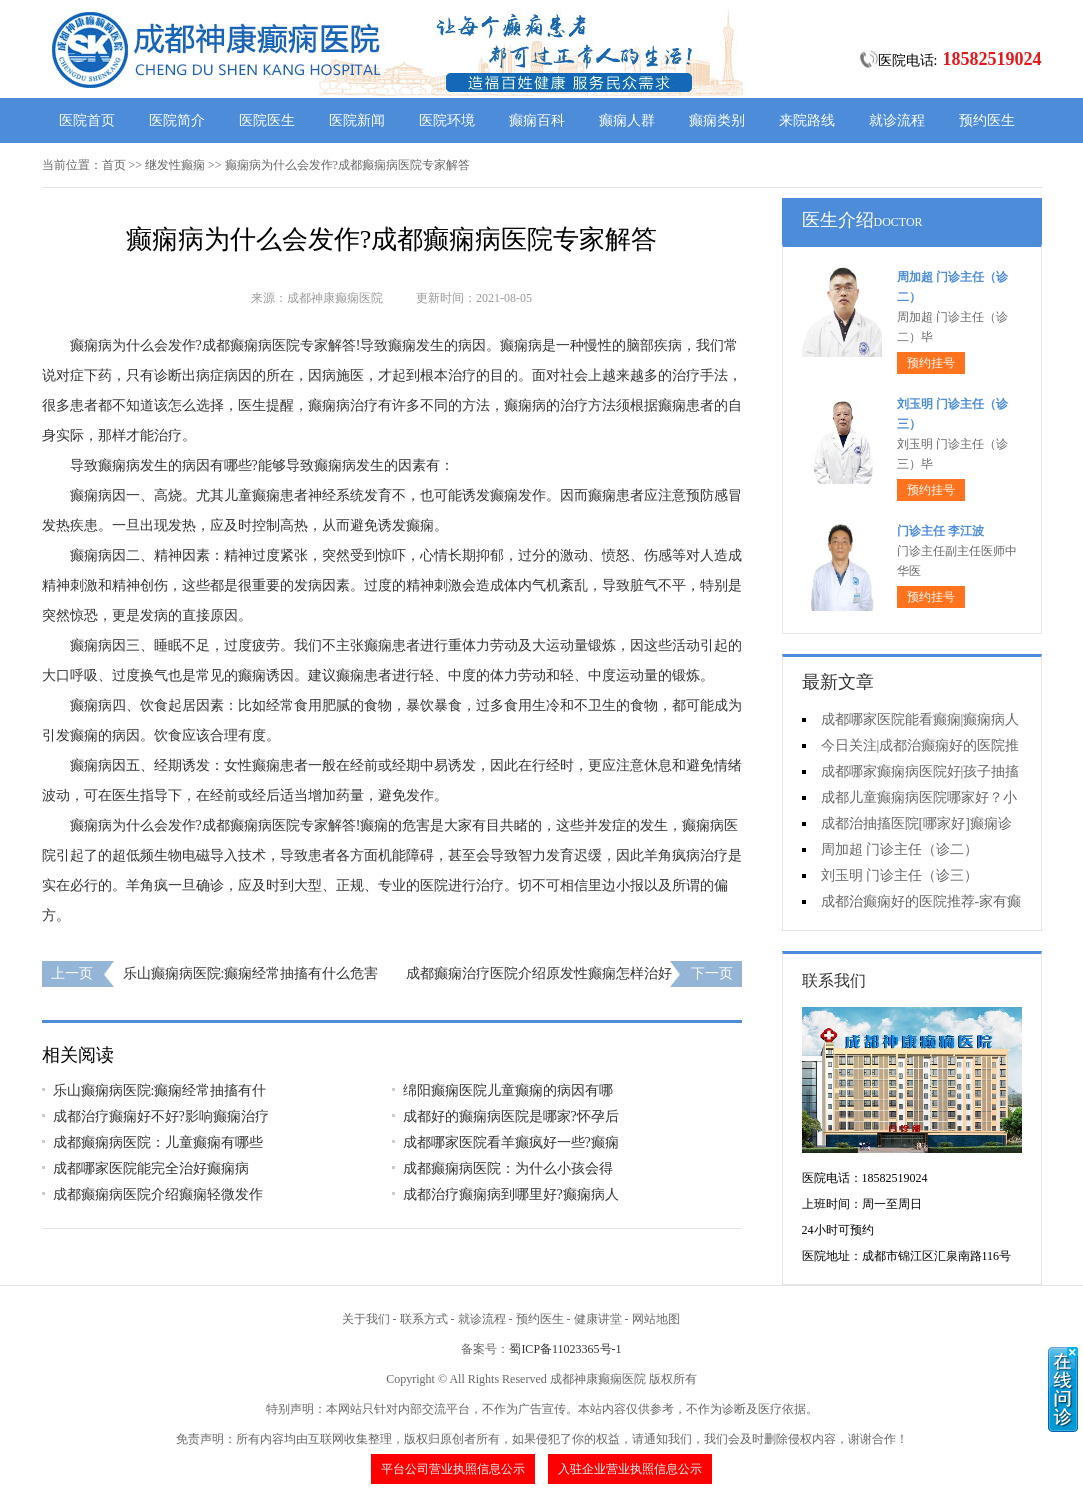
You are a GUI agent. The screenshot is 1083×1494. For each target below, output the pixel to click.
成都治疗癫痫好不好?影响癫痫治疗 (161, 1116)
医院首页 (87, 120)
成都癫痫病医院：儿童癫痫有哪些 (158, 1142)
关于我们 (366, 1319)
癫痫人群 (627, 120)
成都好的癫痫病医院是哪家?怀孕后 (511, 1116)
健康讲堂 (598, 1319)
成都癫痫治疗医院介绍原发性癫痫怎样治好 (539, 973)
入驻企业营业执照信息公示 (630, 1469)
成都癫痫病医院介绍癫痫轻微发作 (158, 1194)
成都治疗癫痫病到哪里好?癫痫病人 (511, 1194)
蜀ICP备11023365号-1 (565, 1349)
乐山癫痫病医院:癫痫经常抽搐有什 (160, 1090)
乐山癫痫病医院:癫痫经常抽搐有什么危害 (251, 973)
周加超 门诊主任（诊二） (900, 849)
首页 (114, 165)
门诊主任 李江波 (940, 531)
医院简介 (177, 120)
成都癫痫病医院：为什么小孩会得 (508, 1168)
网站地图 (656, 1319)
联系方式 (424, 1319)
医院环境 (447, 120)
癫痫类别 (717, 120)
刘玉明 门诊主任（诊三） (900, 875)
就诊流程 (897, 120)
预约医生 (987, 120)
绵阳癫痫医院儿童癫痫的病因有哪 (508, 1090)
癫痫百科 (537, 120)
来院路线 (807, 120)
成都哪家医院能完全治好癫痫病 (151, 1168)
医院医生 (267, 120)
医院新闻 (357, 120)
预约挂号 (931, 363)
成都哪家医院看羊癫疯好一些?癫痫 (511, 1142)
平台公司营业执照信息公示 (453, 1469)
